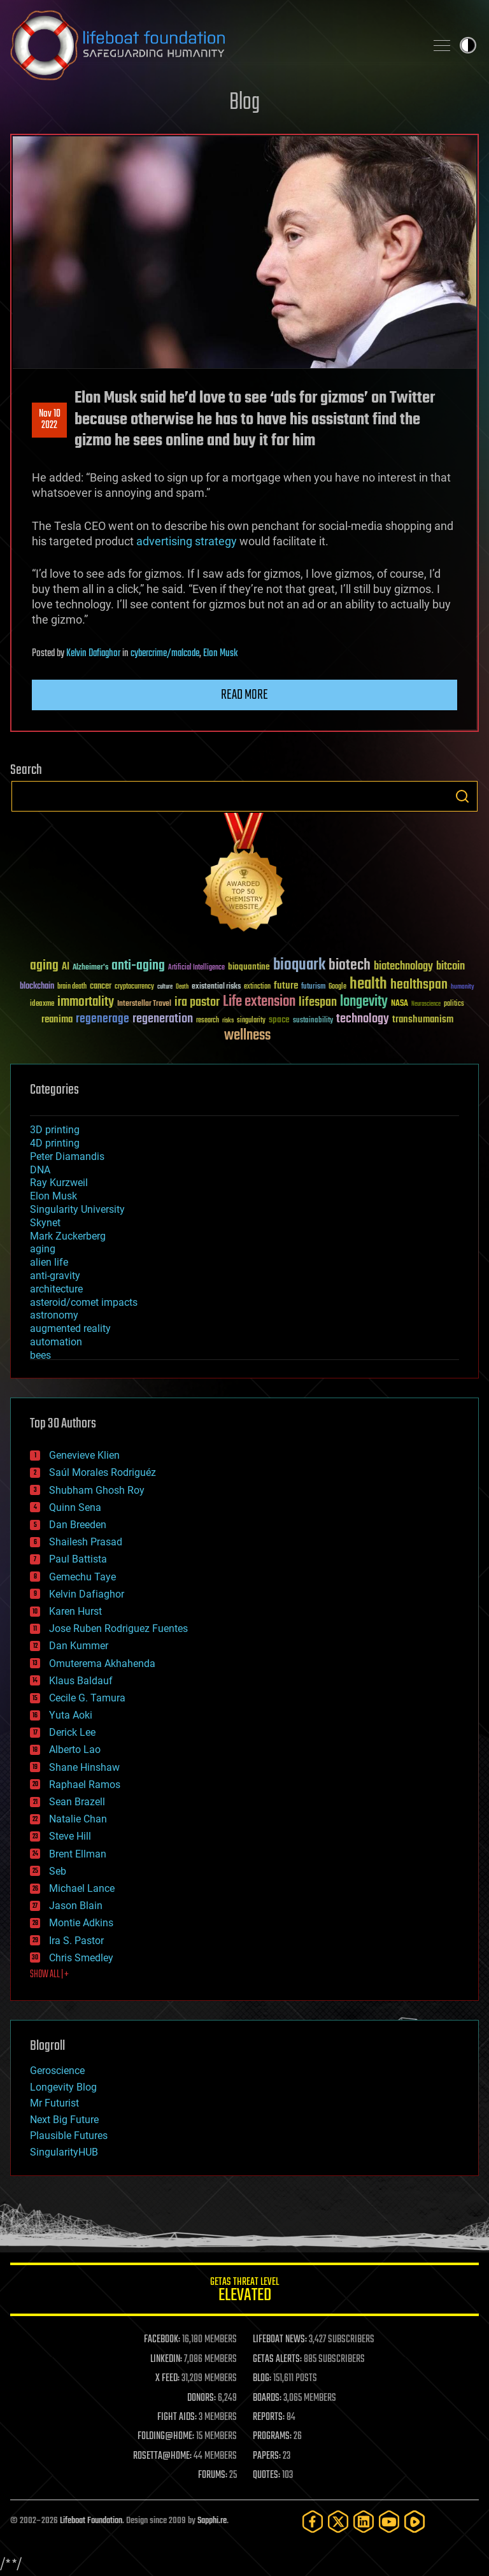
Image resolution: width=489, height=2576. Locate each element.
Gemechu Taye (82, 1577)
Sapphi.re (212, 2521)
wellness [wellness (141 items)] (247, 1035)
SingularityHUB (64, 2152)
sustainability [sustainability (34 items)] (313, 1021)
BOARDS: (267, 2398)
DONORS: (201, 2398)
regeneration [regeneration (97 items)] (162, 1019)
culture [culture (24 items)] (165, 987)
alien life (49, 1262)
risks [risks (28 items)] (228, 1020)
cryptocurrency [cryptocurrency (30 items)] (134, 987)
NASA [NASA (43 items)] (399, 1004)
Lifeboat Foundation (91, 2521)
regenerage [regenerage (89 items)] (102, 1019)
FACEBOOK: (162, 2339)
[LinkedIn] (363, 2521)
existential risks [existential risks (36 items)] (216, 987)
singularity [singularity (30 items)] (251, 1021)
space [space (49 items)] (279, 1019)
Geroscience (57, 2070)
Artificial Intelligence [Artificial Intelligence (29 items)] (196, 968)
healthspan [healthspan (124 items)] (419, 985)
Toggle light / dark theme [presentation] (468, 45)
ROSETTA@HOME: (162, 2456)
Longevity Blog (63, 2087)
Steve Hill (70, 1836)
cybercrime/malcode (165, 653)
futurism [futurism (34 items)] (313, 987)
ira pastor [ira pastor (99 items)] (197, 1002)
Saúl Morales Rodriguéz (102, 1472)
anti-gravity (55, 1276)
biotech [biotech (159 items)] (350, 965)
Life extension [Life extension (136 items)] (259, 1002)
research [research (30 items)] (207, 1021)
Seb (57, 1871)
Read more (244, 695)
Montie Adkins (81, 1923)
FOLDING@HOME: (166, 2436)
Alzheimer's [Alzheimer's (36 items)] (90, 968)
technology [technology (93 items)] (362, 1019)
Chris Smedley (81, 1958)
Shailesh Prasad (85, 1542)
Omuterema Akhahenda (102, 1663)
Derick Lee (72, 1732)
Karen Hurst (75, 1611)
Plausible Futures (69, 2135)
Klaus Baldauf (81, 1681)
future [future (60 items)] (286, 986)
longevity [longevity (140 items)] (364, 1002)
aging (42, 1249)
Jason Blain (76, 1906)
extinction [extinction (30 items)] (257, 987)
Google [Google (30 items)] (337, 987)
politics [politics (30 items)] (454, 1004)
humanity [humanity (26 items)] (462, 987)
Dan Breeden (77, 1525)
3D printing (55, 1130)
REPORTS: (269, 2417)
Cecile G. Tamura (87, 1698)
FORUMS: (212, 2475)
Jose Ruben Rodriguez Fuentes (118, 1628)
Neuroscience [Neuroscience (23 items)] (426, 1004)
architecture (56, 1289)
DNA (40, 1170)
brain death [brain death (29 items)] (72, 987)
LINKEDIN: (166, 2359)
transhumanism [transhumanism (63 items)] (422, 1019)
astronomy (54, 1315)
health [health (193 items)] (368, 984)
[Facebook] (312, 2521)
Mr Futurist (54, 2103)
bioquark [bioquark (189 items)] (299, 965)
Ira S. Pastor (76, 1941)
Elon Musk (220, 653)
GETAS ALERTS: (277, 2359)
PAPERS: (267, 2456)
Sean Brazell (77, 1802)
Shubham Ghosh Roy (97, 1490)
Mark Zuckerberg (68, 1236)
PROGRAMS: (272, 2436)
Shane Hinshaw (84, 1767)
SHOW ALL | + (49, 1974)
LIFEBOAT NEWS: (280, 2339)
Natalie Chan (78, 1819)
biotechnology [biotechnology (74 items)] (403, 966)
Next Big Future (64, 2120)
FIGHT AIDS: (177, 2417)
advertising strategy (186, 541)
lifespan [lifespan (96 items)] (318, 1002)
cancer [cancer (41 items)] (100, 987)
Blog (244, 103)
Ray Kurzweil (59, 1183)
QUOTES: (266, 2475)
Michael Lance (82, 1888)
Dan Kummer (78, 1646)
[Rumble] (414, 2521)
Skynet (45, 1223)
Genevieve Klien (84, 1455)
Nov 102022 (49, 419)
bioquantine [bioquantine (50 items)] (249, 966)
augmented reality (70, 1328)
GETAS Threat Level (244, 2291)
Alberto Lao (75, 1749)
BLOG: (262, 2378)
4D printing (55, 1143)
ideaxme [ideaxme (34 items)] (42, 1004)
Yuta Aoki (70, 1715)
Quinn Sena (75, 1507)
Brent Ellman (77, 1854)
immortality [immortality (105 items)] (85, 1002)
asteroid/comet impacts (84, 1302)
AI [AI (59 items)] (65, 967)
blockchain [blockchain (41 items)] (37, 987)
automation (56, 1342)
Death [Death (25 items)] (182, 987)
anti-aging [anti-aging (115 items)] (138, 966)
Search (462, 796)
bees (40, 1355)
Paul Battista (78, 1559)
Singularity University (77, 1209)
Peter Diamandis (67, 1156)
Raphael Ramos (84, 1784)
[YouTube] (389, 2521)
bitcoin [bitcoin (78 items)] (450, 966)
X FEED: (167, 2378)
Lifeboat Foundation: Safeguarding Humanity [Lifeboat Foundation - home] (212, 45)
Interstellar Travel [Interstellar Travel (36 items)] (144, 1004)
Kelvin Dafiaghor (93, 653)
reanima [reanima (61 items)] (57, 1019)
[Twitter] (338, 2521)
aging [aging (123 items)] (44, 966)
